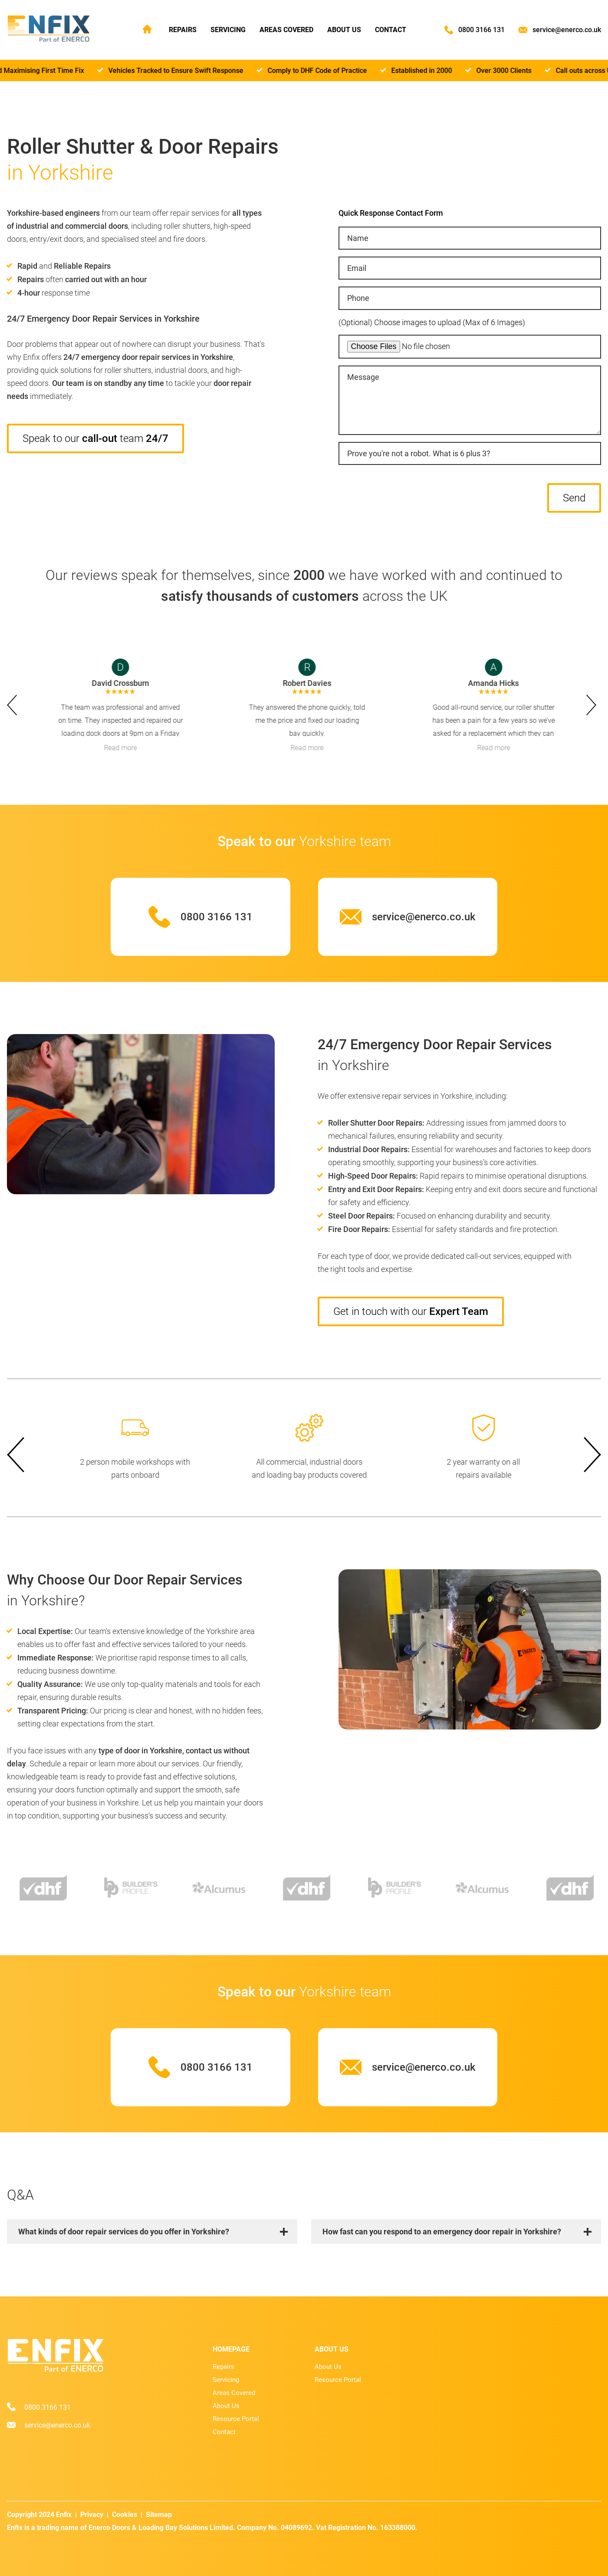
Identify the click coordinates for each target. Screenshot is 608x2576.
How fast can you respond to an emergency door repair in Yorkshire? (441, 2231)
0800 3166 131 (481, 30)
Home (147, 29)
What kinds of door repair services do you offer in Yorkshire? (123, 2231)
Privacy (91, 2514)
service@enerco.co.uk (566, 30)
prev (14, 705)
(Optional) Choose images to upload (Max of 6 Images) (432, 322)
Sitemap (159, 2514)
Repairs (183, 30)
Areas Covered (286, 30)
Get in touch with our (410, 1311)
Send (574, 498)
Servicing (228, 30)
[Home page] (48, 29)
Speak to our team (95, 438)
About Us (344, 30)
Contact (390, 30)
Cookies (124, 2514)
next (593, 705)
